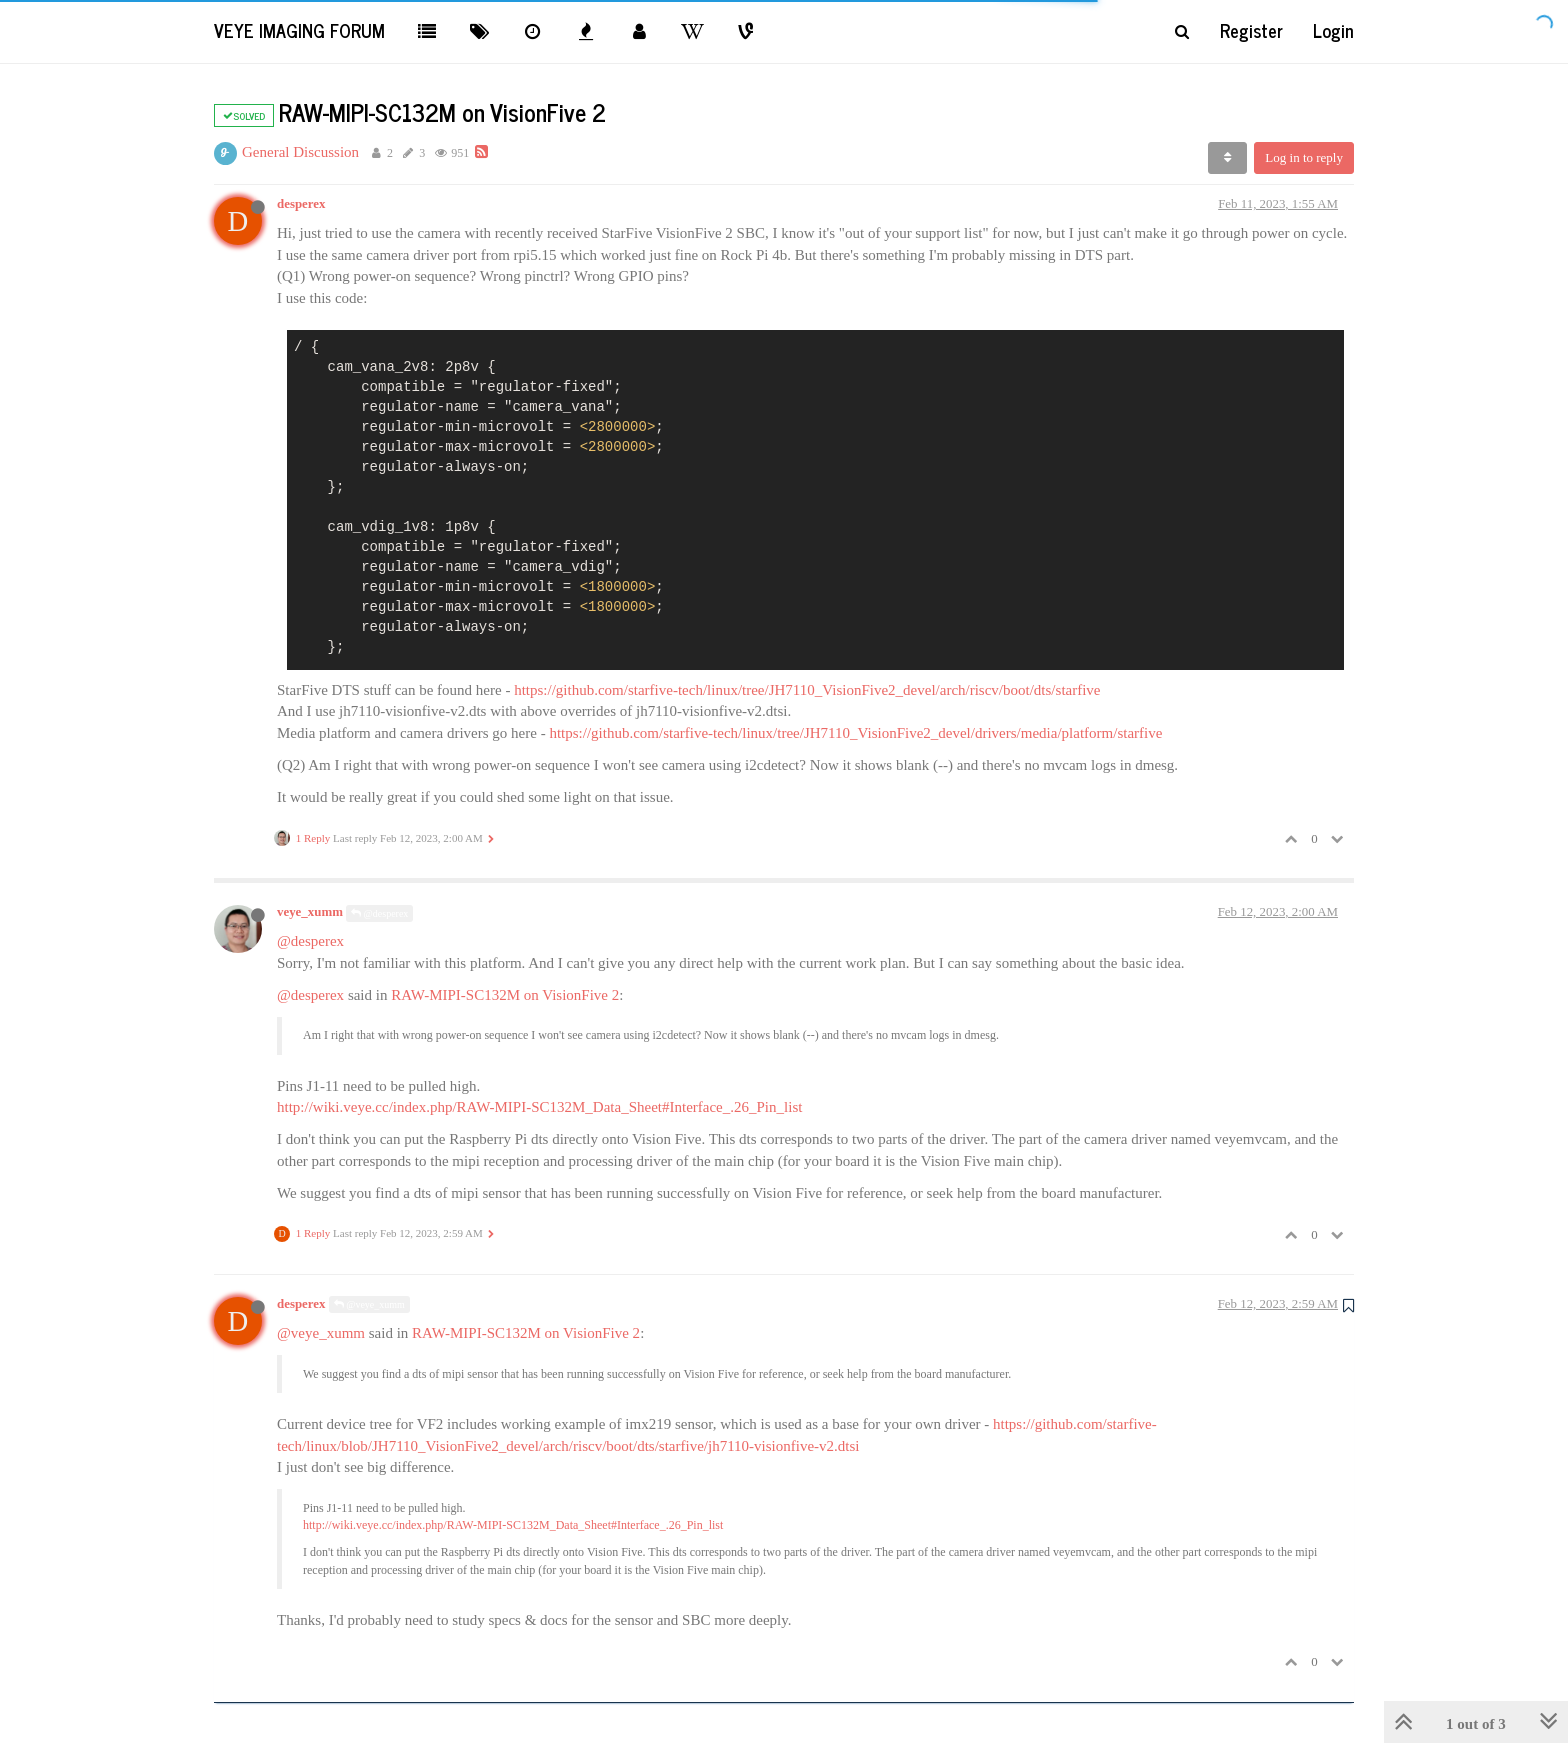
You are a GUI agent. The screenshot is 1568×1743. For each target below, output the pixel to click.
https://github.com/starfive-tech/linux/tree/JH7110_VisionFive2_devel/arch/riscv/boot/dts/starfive (807, 690)
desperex (301, 204)
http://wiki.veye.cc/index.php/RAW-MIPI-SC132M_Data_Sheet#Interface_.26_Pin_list (539, 1107)
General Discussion (300, 152)
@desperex (379, 913)
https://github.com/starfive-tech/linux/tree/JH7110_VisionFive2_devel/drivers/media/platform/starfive (855, 733)
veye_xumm (310, 912)
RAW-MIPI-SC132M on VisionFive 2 (505, 995)
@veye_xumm (369, 1304)
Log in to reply (1304, 157)
